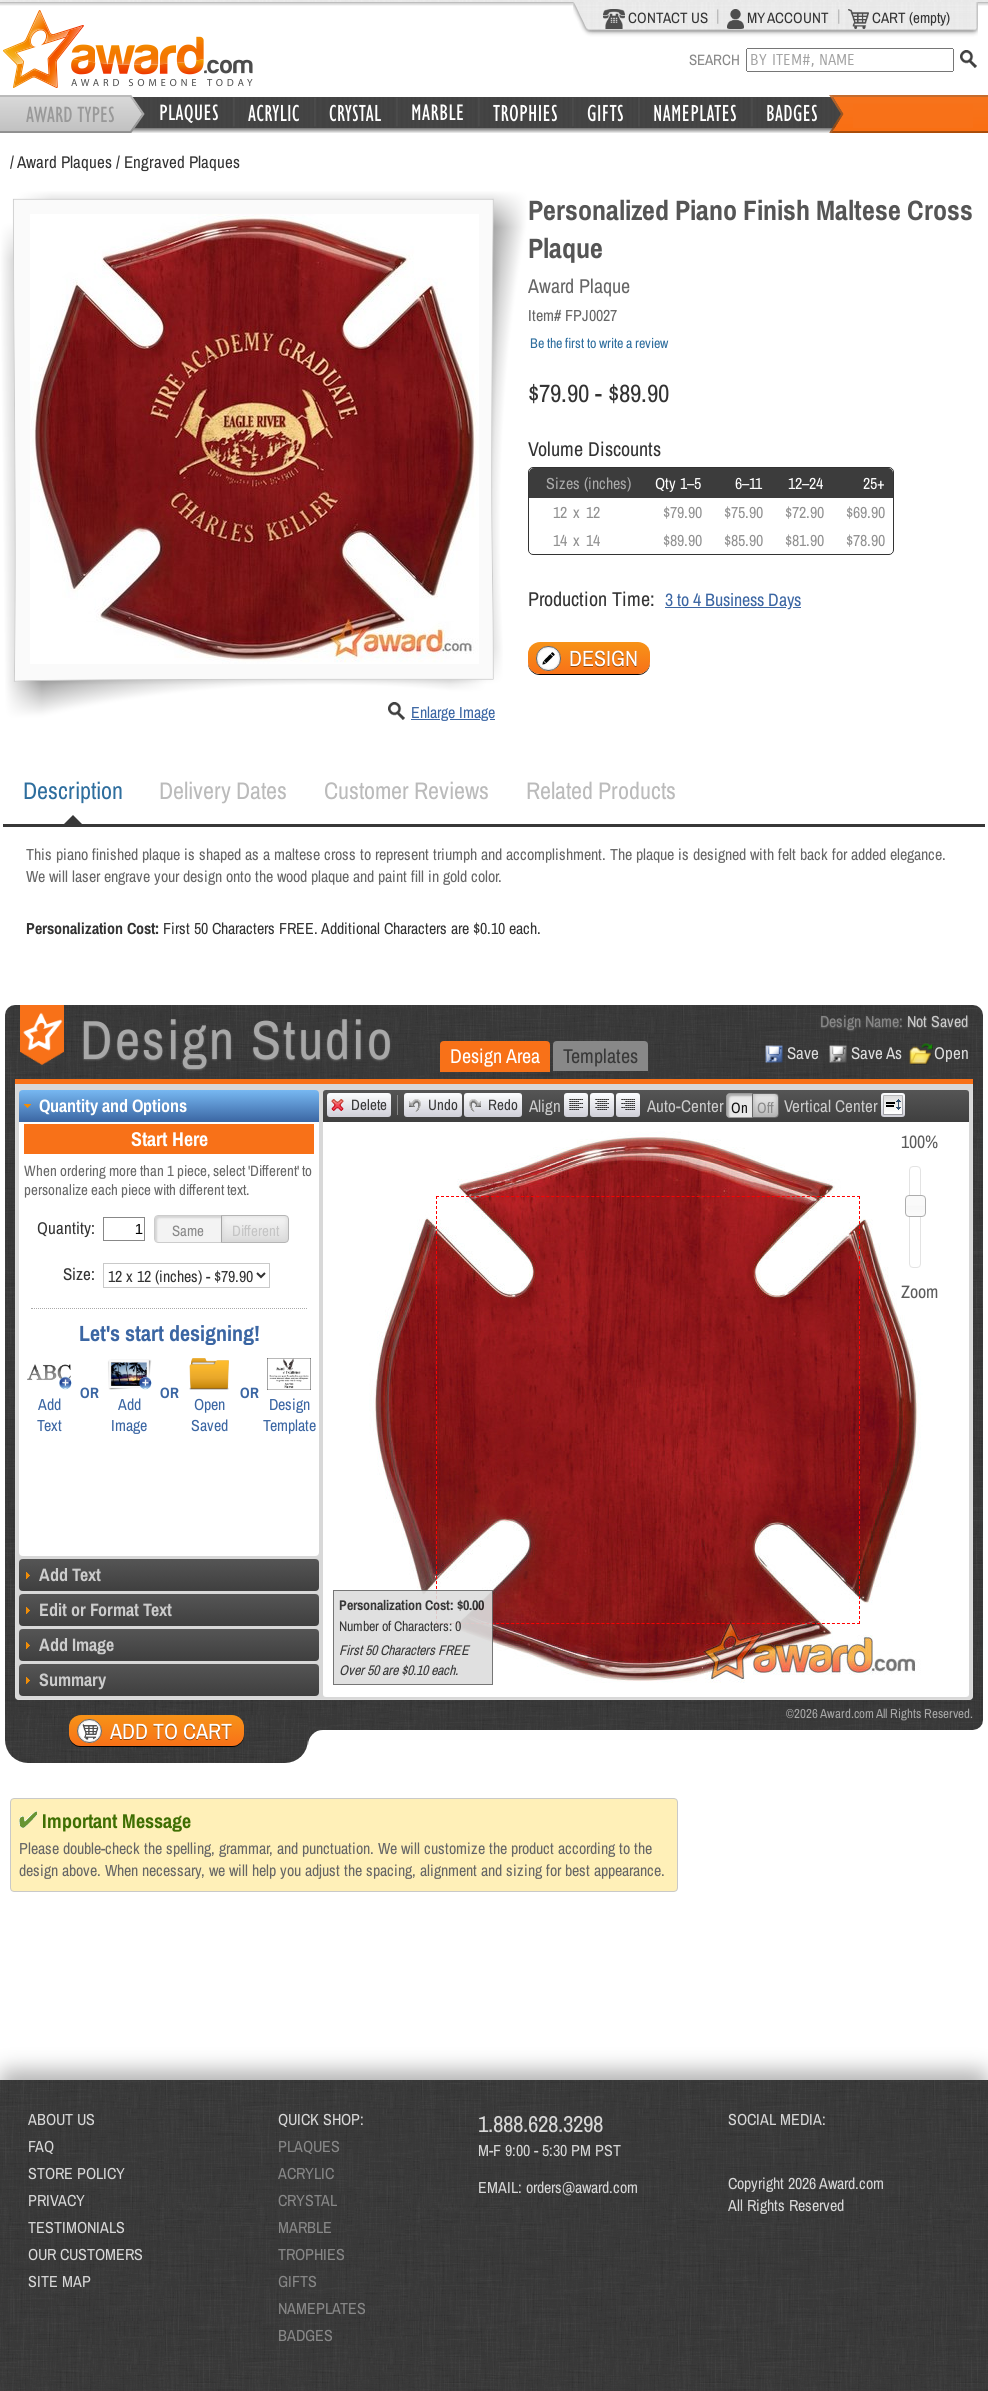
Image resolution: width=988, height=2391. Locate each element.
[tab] (73, 791)
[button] (188, 1229)
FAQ (41, 2146)
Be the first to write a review (599, 343)
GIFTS (297, 2281)
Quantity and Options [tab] (103, 1105)
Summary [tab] (62, 1679)
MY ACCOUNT (778, 18)
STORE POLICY (76, 2173)
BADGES (305, 2335)
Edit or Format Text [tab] (95, 1609)
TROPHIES (311, 2254)
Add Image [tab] (66, 1644)
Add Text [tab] (60, 1574)
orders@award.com (582, 2187)
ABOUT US (61, 2119)
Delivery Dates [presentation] (223, 790)
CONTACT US (655, 18)
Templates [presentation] (600, 1055)
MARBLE (305, 2227)
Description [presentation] (73, 790)
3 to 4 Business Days (733, 599)
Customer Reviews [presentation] (406, 790)
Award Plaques (64, 161)
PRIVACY (56, 2200)
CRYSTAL (307, 2200)
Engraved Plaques (182, 161)
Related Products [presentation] (601, 790)
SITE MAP (59, 2281)
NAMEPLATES (322, 2308)
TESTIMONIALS (76, 2227)
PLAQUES (309, 2146)
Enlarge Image (453, 712)
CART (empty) (899, 18)
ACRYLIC (306, 2173)
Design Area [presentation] (495, 1055)
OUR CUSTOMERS (85, 2254)
